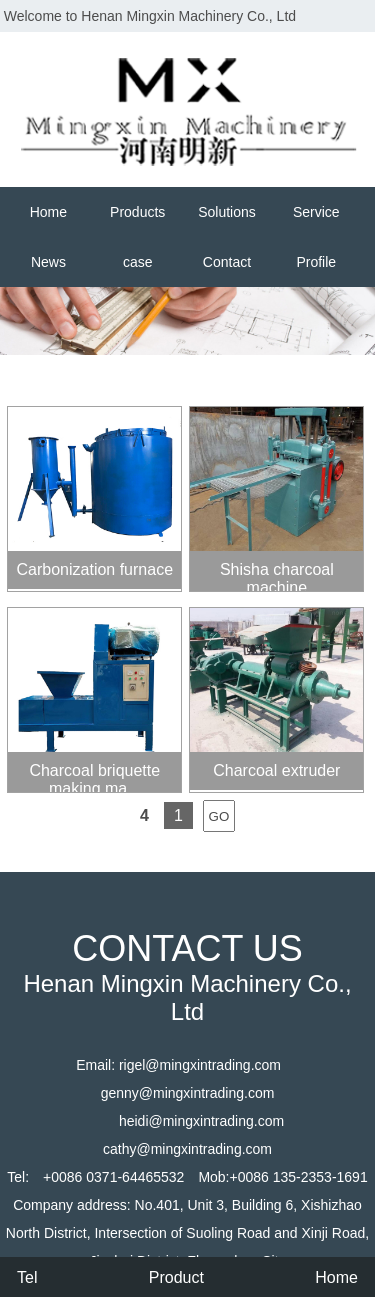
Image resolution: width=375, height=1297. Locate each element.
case (138, 262)
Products (137, 212)
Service (316, 212)
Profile (316, 262)
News (48, 262)
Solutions (227, 212)
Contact (227, 262)
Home (48, 212)
